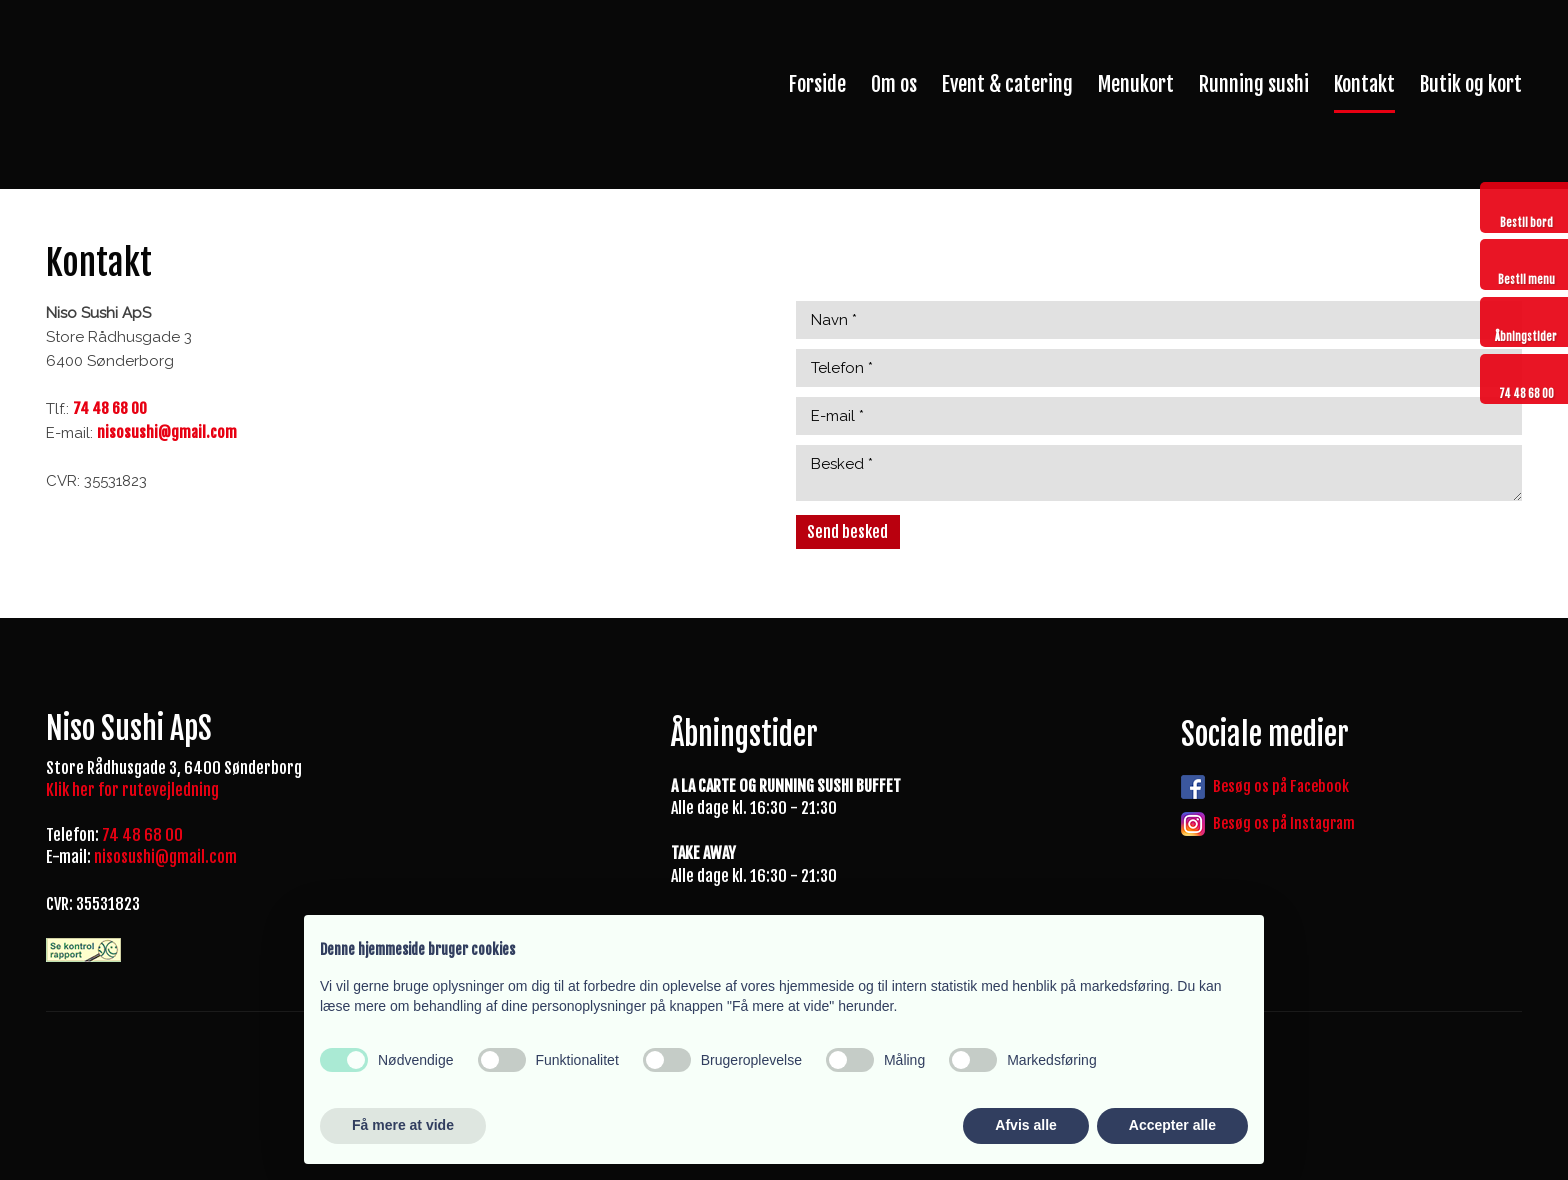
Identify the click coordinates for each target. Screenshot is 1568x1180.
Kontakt (1364, 84)
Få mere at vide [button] (403, 1125)
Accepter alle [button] (1172, 1125)
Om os (894, 84)
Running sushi (1254, 84)
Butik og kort (1471, 84)
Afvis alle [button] (1025, 1125)
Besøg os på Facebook (1281, 786)
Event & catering (1007, 84)
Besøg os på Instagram (1284, 823)
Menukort (1136, 84)
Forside (817, 84)
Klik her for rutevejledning (132, 790)
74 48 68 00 (142, 835)
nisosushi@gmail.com (165, 857)
